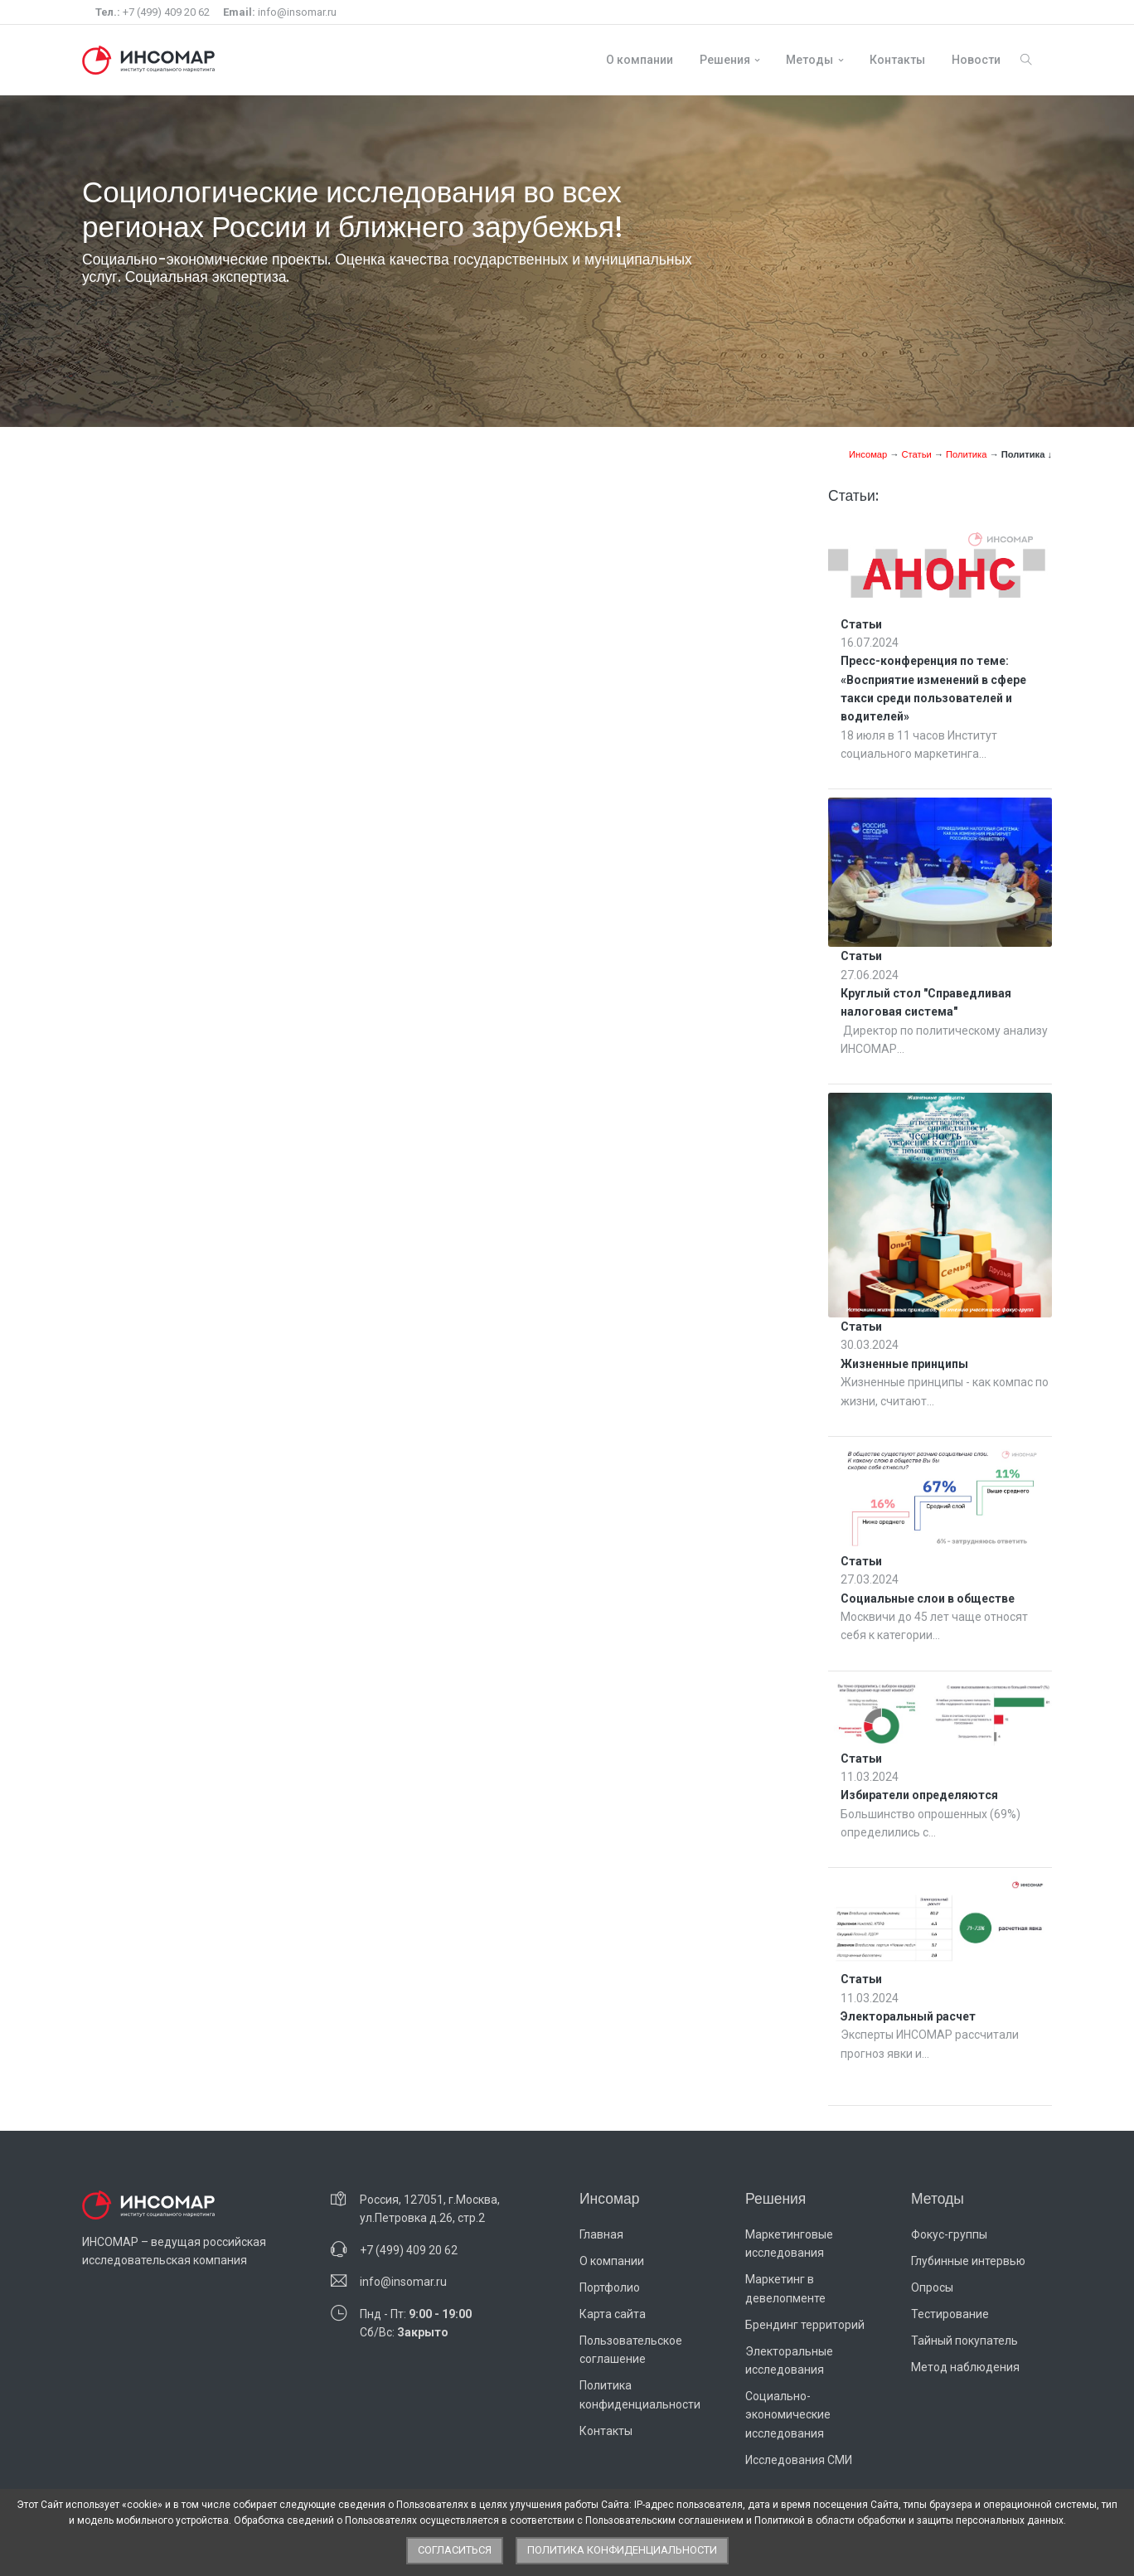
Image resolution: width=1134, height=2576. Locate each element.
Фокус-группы (949, 2234)
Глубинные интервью (968, 2261)
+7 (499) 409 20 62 (152, 12)
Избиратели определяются (919, 1795)
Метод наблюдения (965, 2367)
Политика (966, 454)
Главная (601, 2234)
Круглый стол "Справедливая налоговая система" (926, 1002)
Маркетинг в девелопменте (785, 2288)
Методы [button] (809, 59)
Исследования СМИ (798, 2460)
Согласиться (455, 2550)
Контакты (897, 59)
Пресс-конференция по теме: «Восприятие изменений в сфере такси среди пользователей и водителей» (933, 688)
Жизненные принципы (904, 1363)
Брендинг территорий (805, 2324)
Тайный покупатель (964, 2340)
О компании (639, 59)
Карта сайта (612, 2314)
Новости (976, 59)
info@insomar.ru (280, 12)
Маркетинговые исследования (789, 2243)
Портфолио (609, 2287)
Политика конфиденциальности (639, 2394)
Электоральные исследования (789, 2360)
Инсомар (868, 454)
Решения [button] (725, 59)
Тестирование (950, 2314)
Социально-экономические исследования (788, 2414)
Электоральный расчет (908, 2016)
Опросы (932, 2287)
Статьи (916, 454)
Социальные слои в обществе (928, 1598)
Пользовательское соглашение (630, 2349)
